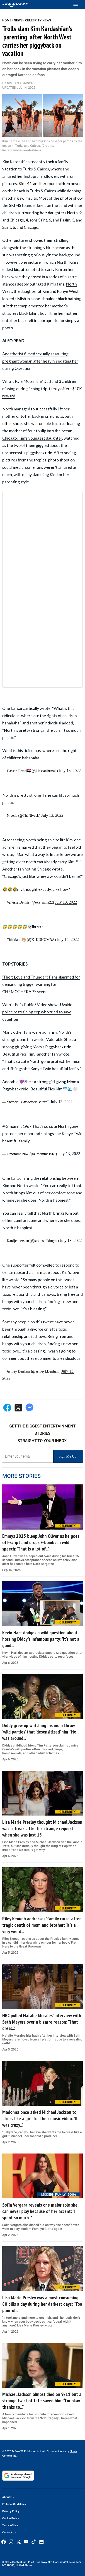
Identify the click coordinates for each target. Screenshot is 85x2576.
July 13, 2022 (70, 770)
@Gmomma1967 (17, 1126)
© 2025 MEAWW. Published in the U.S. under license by (36, 2451)
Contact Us (9, 2532)
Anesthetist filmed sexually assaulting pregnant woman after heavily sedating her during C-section (40, 361)
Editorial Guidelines (14, 2504)
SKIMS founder (22, 205)
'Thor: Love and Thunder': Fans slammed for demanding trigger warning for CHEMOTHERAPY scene (41, 984)
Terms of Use (10, 2525)
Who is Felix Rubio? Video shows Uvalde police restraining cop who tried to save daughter (37, 1012)
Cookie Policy (10, 2518)
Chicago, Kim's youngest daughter (32, 437)
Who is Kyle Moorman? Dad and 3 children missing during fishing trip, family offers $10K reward (42, 388)
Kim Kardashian (16, 161)
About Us (8, 2497)
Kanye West (68, 291)
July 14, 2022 (68, 939)
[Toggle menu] (78, 4)
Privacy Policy (10, 2511)
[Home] (15, 4)
